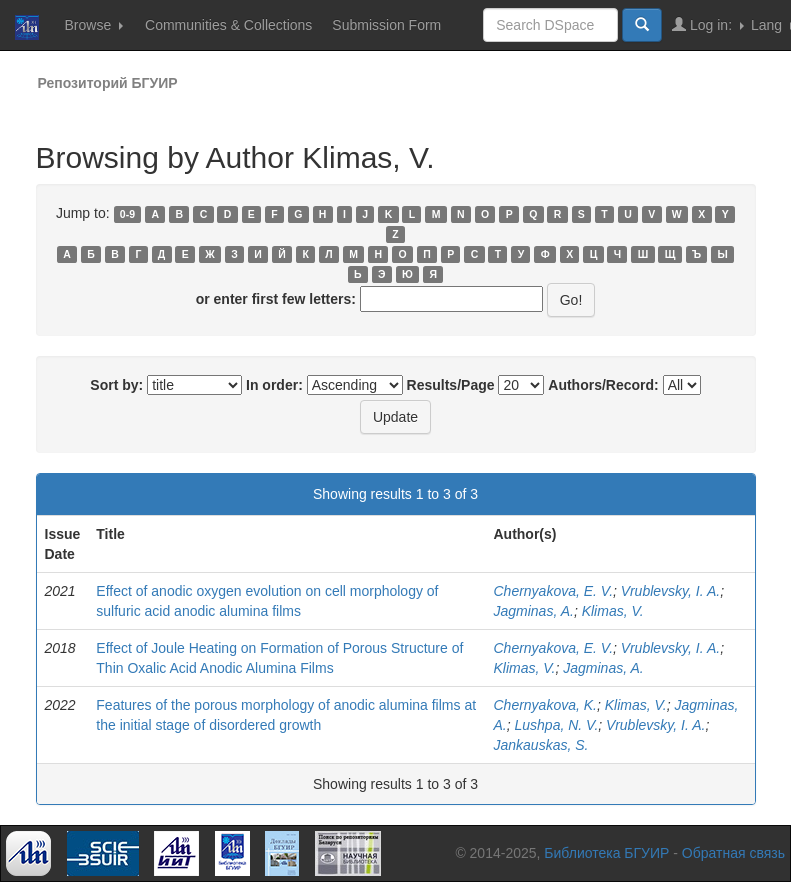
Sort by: (116, 385)
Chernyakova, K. (545, 705)
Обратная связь (733, 853)
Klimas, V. (613, 611)
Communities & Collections (228, 25)
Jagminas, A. (533, 611)
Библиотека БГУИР (606, 853)
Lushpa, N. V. (557, 725)
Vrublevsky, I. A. (670, 591)
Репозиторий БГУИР (108, 83)
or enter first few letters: (276, 299)
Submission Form (386, 25)
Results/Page (451, 385)
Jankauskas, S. (540, 745)
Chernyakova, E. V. (553, 591)
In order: (274, 385)
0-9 (127, 214)
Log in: (708, 24)
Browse (93, 25)
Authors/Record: (603, 385)
